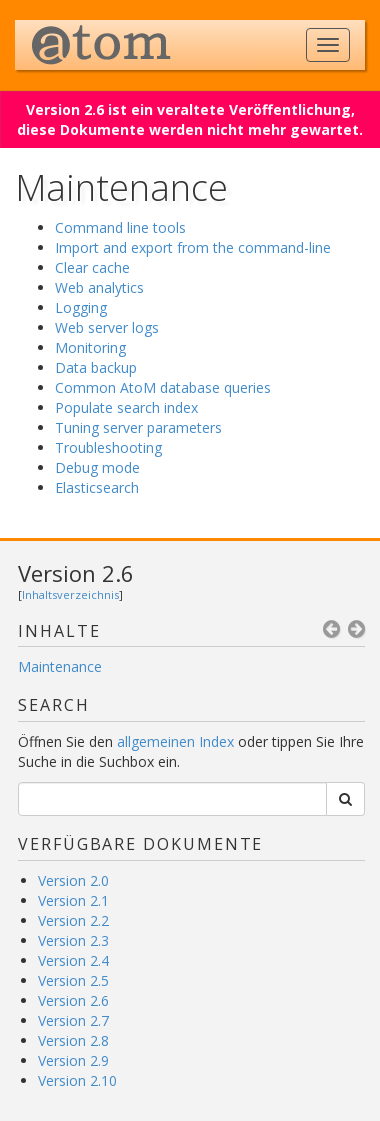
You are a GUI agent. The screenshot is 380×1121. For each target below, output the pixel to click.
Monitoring (90, 347)
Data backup (96, 367)
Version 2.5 (73, 980)
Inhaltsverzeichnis (70, 594)
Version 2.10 (77, 1080)
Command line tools (120, 227)
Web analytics (99, 287)
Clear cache (92, 267)
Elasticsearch (97, 487)
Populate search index (126, 407)
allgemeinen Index (175, 741)
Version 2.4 (73, 960)
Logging (81, 307)
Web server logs (107, 327)
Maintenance (60, 666)
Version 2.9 (73, 1060)
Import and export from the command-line (193, 247)
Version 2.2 (73, 920)
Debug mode (97, 467)
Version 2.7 (73, 1020)
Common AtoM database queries (163, 387)
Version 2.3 (73, 940)
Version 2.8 (73, 1040)
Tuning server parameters (138, 427)
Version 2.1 (73, 900)
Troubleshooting (108, 447)
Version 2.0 (73, 880)
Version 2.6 (76, 573)
